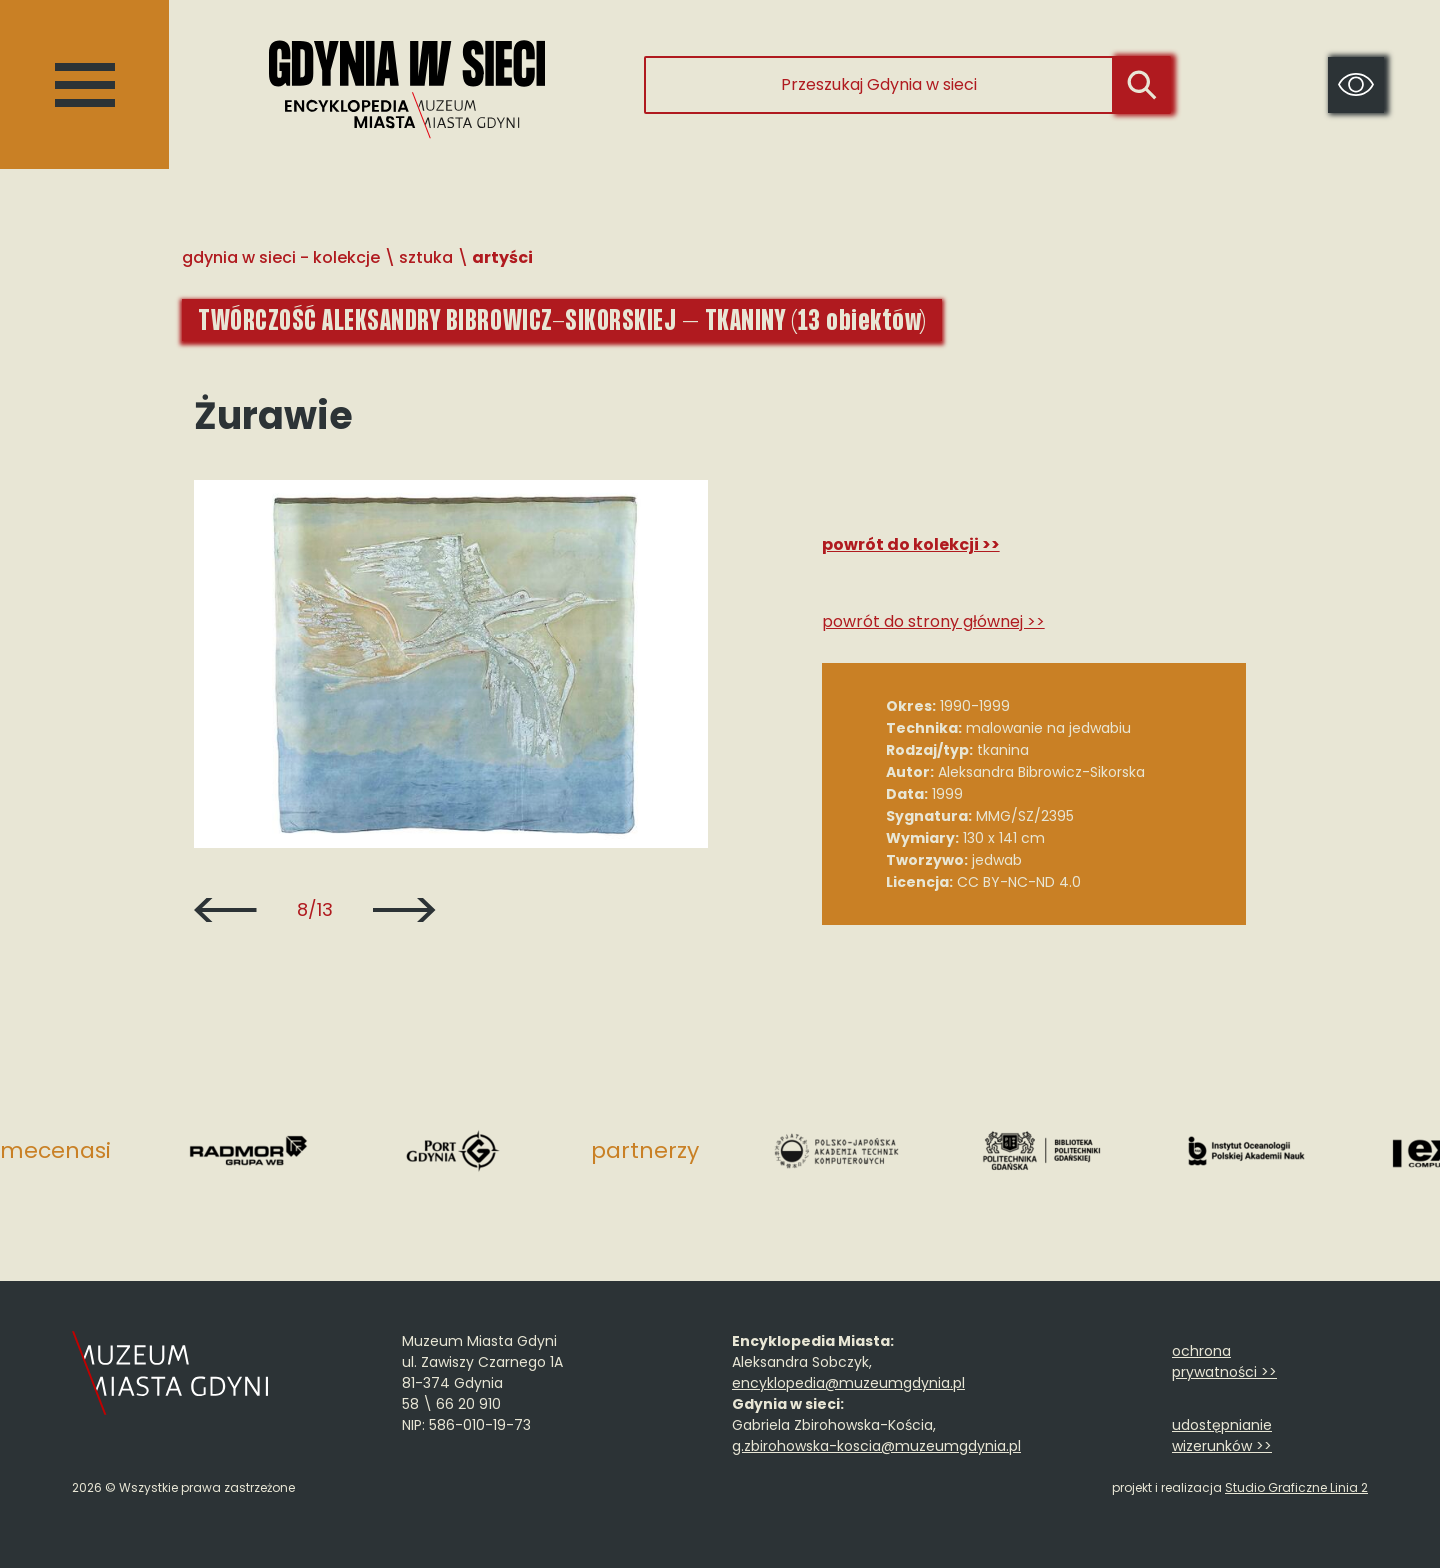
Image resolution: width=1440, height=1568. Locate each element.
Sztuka (426, 257)
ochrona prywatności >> (1224, 1361)
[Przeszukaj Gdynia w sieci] (879, 85)
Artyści (502, 257)
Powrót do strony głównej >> (933, 621)
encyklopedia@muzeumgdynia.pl (848, 1383)
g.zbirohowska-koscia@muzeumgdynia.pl (876, 1446)
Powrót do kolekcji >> (911, 544)
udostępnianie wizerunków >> (1222, 1435)
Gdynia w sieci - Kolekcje (281, 257)
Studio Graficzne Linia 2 (1296, 1487)
